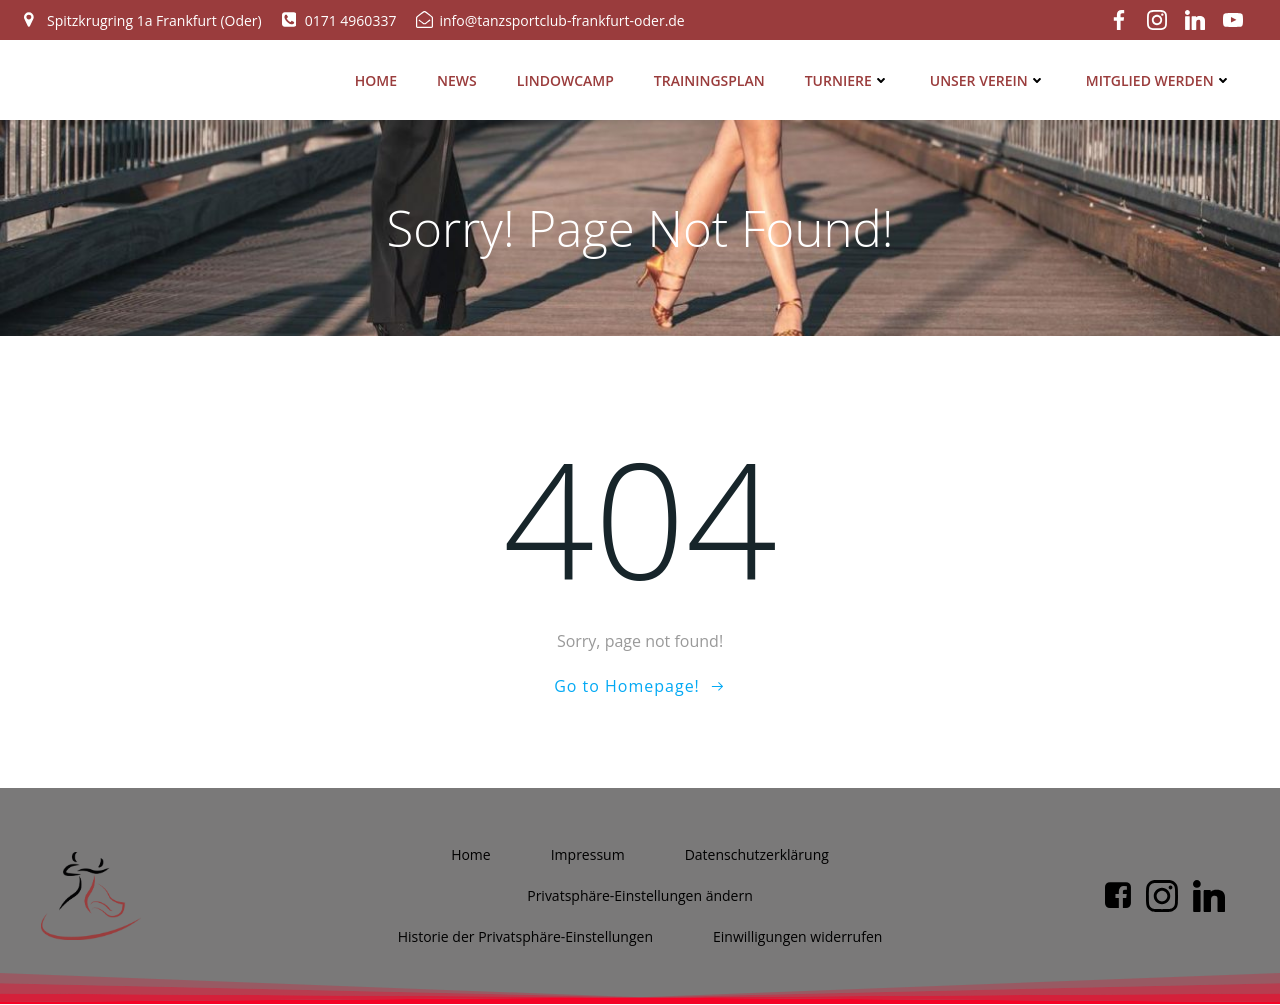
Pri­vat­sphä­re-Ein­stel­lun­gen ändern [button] (640, 897)
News (462, 74)
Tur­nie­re (851, 74)
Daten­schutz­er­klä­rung (757, 856)
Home (380, 74)
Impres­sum (588, 856)
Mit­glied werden (1163, 74)
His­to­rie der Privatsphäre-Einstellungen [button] (525, 938)
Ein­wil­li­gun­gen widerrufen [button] (797, 938)
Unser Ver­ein (992, 74)
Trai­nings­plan (713, 74)
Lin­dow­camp (569, 74)
